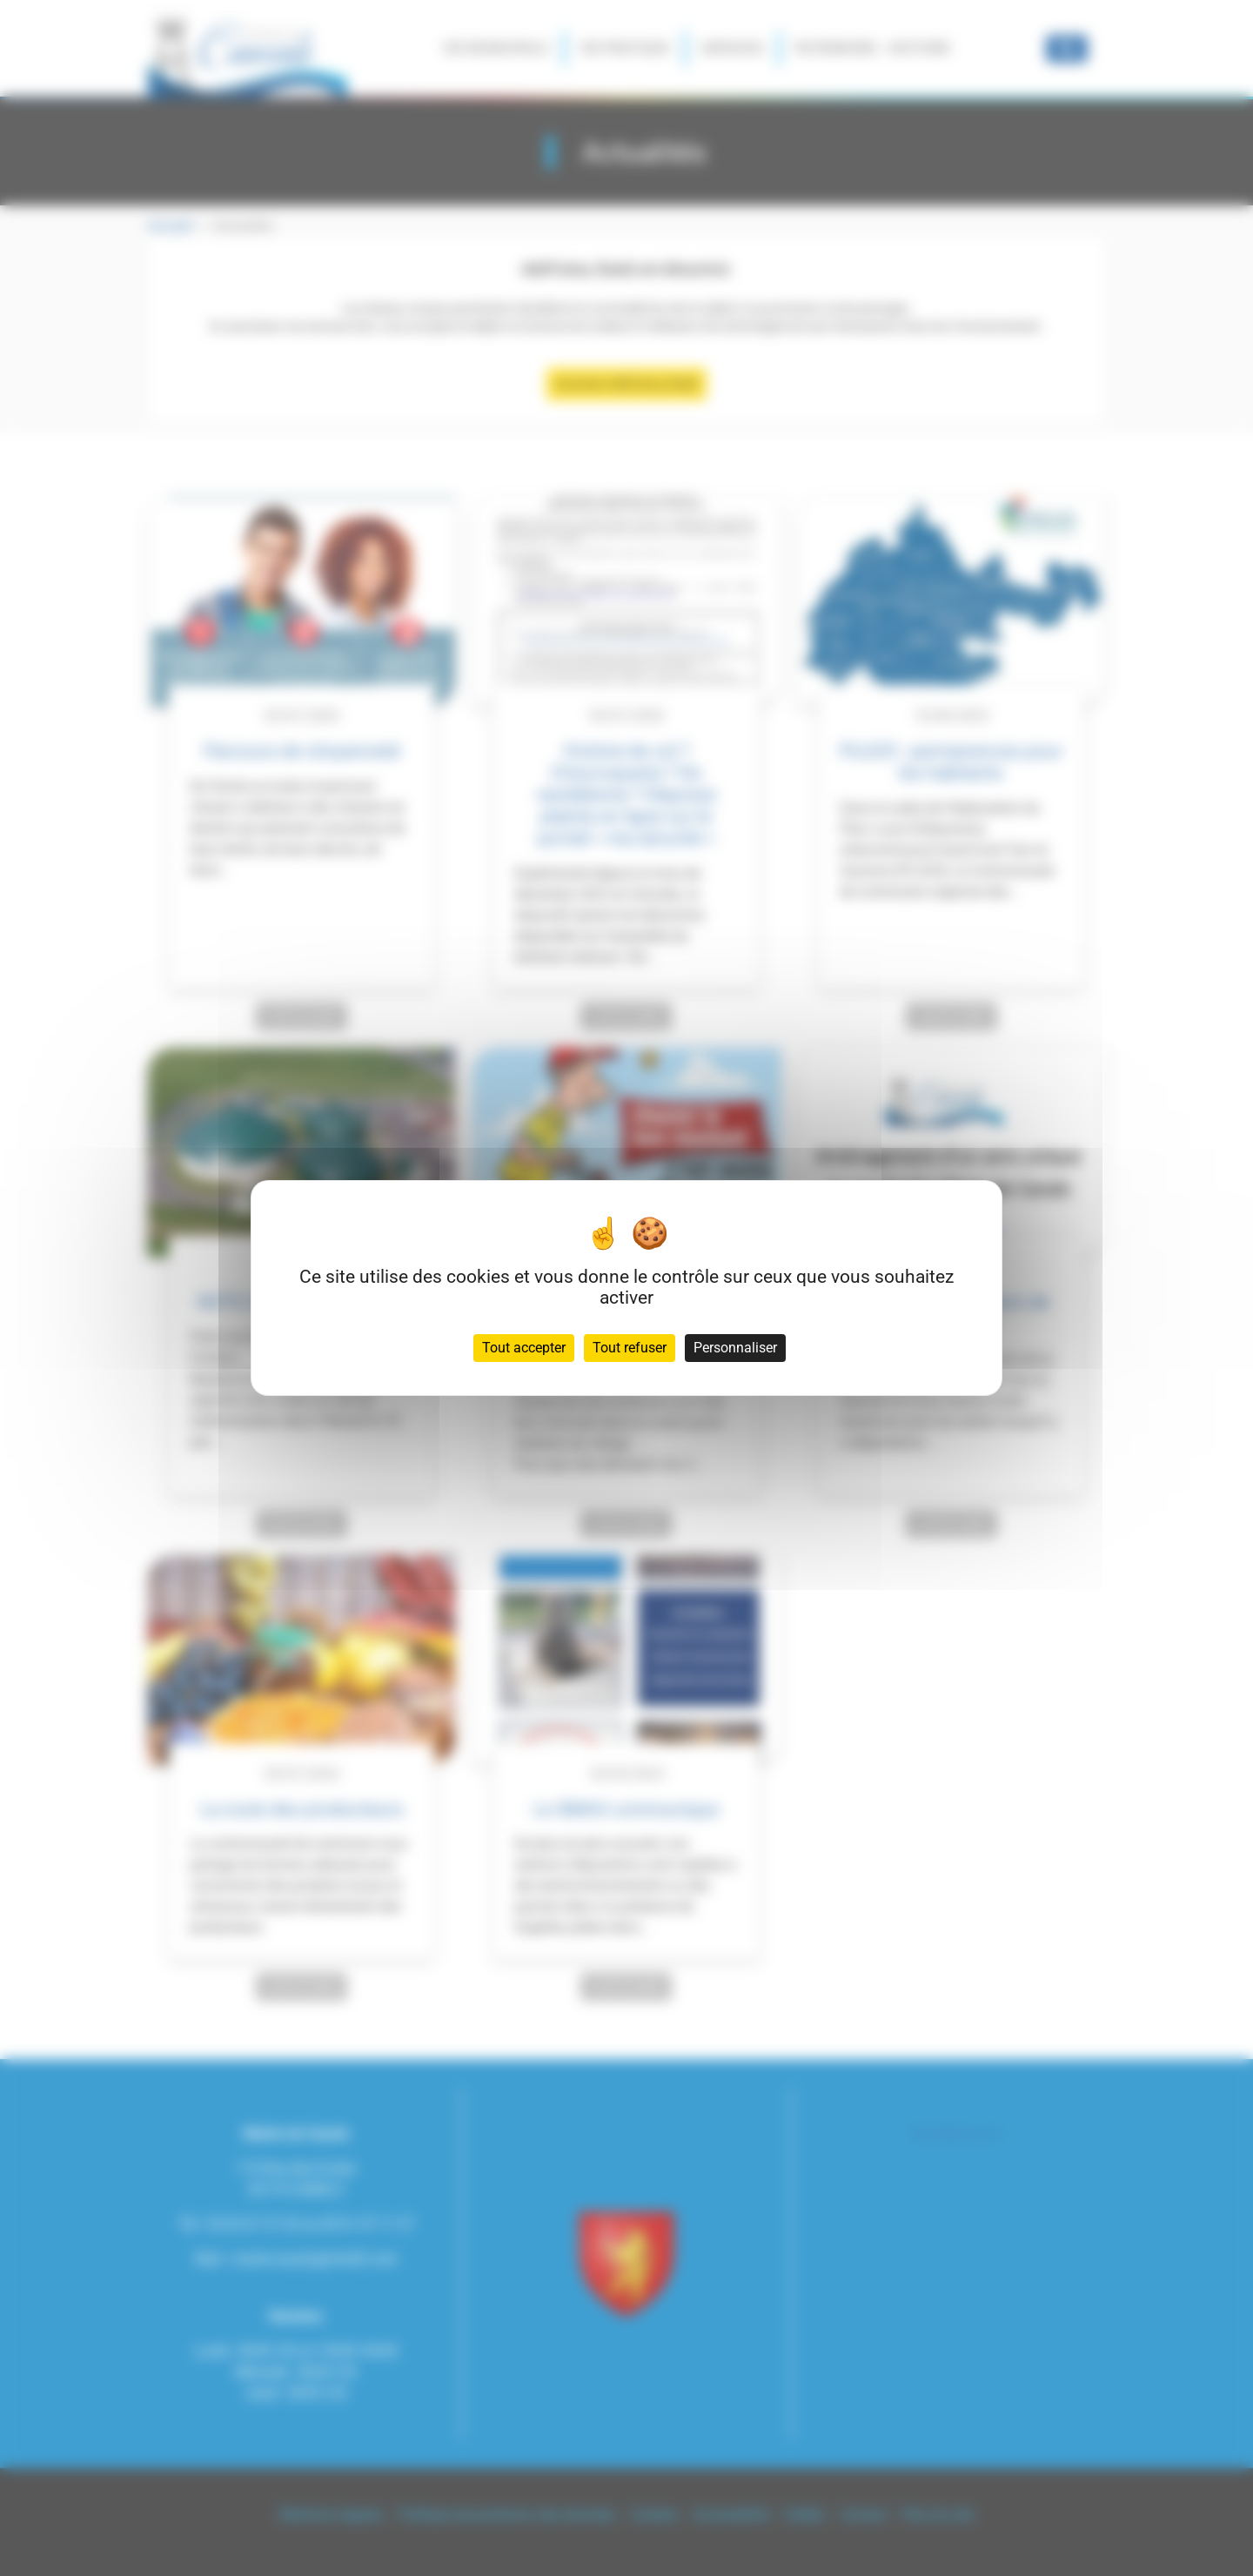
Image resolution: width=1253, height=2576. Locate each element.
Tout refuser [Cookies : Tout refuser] (630, 1347)
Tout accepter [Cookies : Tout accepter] (524, 1347)
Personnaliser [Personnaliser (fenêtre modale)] (735, 1347)
